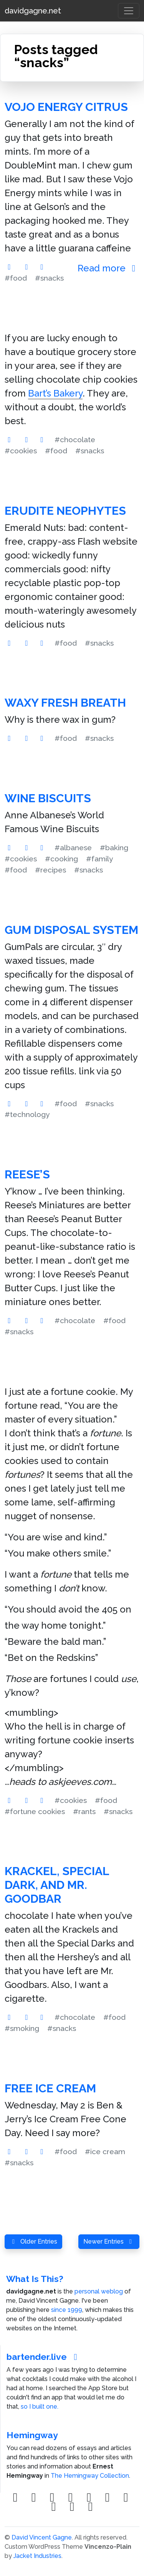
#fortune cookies (35, 1811)
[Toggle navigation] (128, 10)
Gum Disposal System (71, 930)
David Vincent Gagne (42, 2537)
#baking (114, 847)
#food (16, 278)
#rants (84, 1811)
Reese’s (27, 1174)
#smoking (22, 2028)
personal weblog (98, 2291)
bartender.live (44, 2356)
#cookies (21, 450)
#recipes (50, 870)
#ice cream (105, 2151)
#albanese (73, 847)
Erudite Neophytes (65, 510)
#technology (27, 1114)
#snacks (49, 278)
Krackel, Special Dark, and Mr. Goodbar (57, 1884)
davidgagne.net (33, 10)
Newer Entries (108, 2241)
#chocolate (75, 439)
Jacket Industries (37, 2555)
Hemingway (32, 2435)
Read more (108, 268)
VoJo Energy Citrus (66, 107)
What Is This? (34, 2279)
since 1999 (66, 2309)
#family (99, 858)
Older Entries (33, 2241)
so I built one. (39, 2406)
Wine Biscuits (48, 798)
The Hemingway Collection (90, 2475)
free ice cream (50, 2088)
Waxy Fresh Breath (65, 702)
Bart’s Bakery (55, 393)
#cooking (61, 858)
